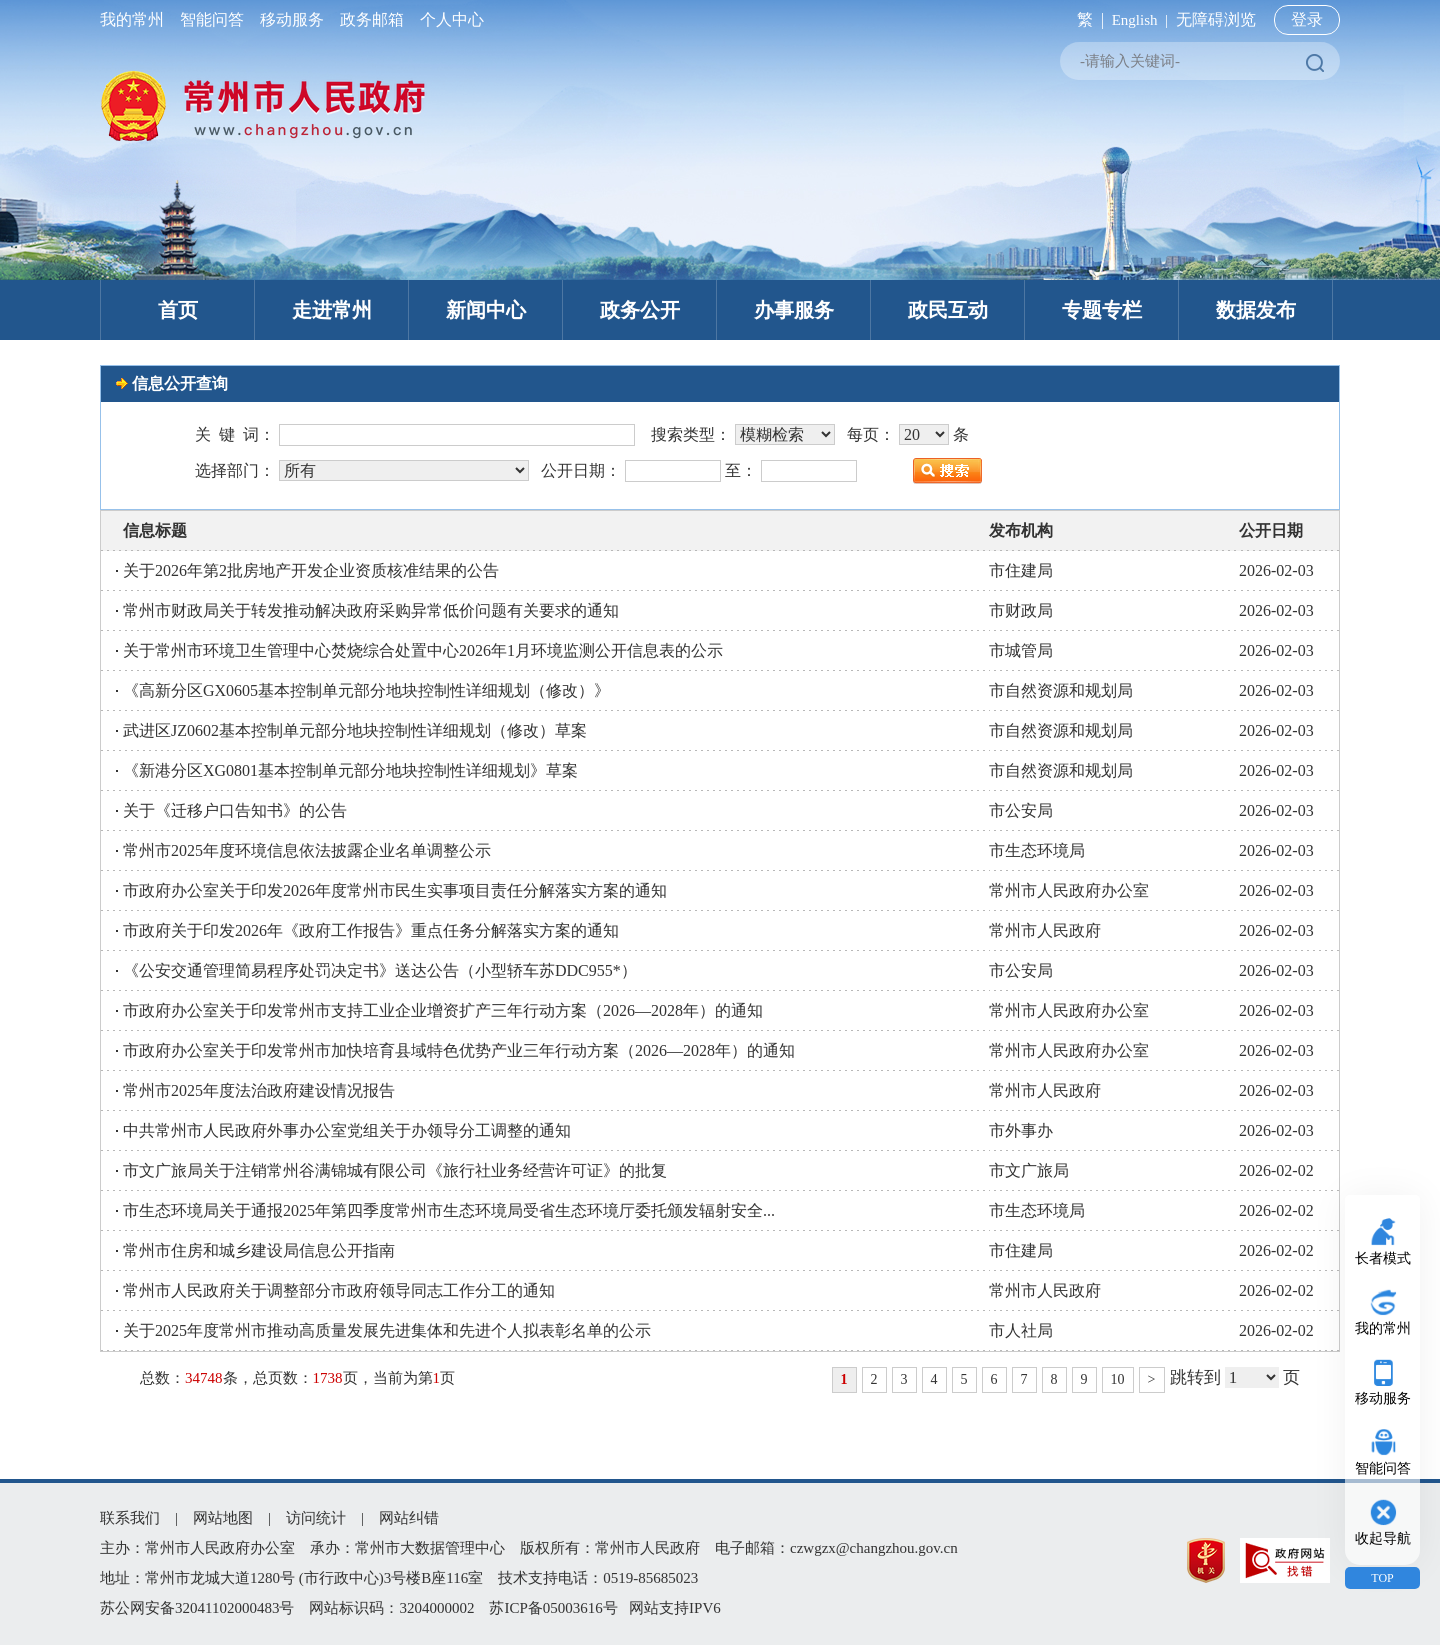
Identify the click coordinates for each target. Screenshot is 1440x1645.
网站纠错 (409, 1518)
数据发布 (1256, 310)
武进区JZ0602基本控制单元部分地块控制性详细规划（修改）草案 (355, 730)
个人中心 (448, 19)
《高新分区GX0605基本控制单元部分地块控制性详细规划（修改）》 (366, 690)
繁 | (1086, 19)
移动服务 (292, 19)
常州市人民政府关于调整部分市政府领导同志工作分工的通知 (339, 1290)
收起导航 (1383, 1538)
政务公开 (640, 310)
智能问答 (212, 19)
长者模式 (1383, 1258)
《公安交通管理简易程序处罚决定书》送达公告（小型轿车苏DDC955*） (380, 970)
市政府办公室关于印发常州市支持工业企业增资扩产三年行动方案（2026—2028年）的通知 (443, 1010)
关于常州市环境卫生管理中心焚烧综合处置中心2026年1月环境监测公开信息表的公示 (423, 650)
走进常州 (332, 310)
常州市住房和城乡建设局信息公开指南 (259, 1250)
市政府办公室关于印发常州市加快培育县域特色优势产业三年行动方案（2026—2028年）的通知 (459, 1050)
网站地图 (223, 1518)
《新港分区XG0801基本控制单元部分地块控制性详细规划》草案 (350, 770)
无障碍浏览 (1216, 19)
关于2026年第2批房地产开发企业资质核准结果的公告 (311, 570)
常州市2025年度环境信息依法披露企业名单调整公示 (307, 850)
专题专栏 (1102, 310)
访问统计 (316, 1518)
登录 (1307, 19)
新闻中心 (486, 310)
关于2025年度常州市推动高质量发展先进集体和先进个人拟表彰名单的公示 (387, 1330)
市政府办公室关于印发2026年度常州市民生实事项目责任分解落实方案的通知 (395, 890)
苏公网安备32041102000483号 (197, 1608)
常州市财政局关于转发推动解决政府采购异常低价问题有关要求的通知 (371, 610)
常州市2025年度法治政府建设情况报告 (259, 1090)
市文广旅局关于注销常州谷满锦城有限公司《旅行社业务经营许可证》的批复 (395, 1170)
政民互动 (948, 310)
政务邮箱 (372, 19)
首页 (178, 310)
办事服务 (794, 310)
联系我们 (130, 1518)
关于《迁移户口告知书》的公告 (235, 810)
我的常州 (136, 19)
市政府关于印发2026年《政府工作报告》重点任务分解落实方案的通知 (371, 930)
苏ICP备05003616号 (553, 1608)
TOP (1382, 1578)
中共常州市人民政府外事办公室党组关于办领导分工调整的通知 (347, 1130)
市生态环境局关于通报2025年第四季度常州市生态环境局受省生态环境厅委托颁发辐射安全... (449, 1210)
